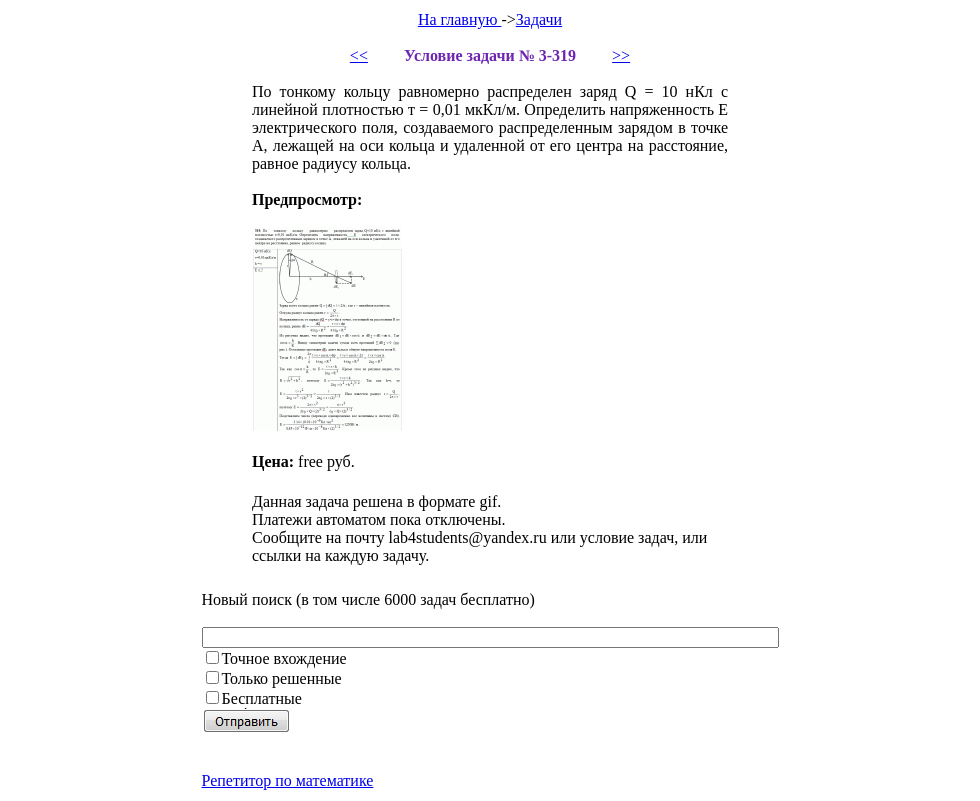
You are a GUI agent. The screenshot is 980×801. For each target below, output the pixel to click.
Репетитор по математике (288, 780)
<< (359, 55)
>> (621, 55)
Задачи (539, 19)
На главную (460, 19)
